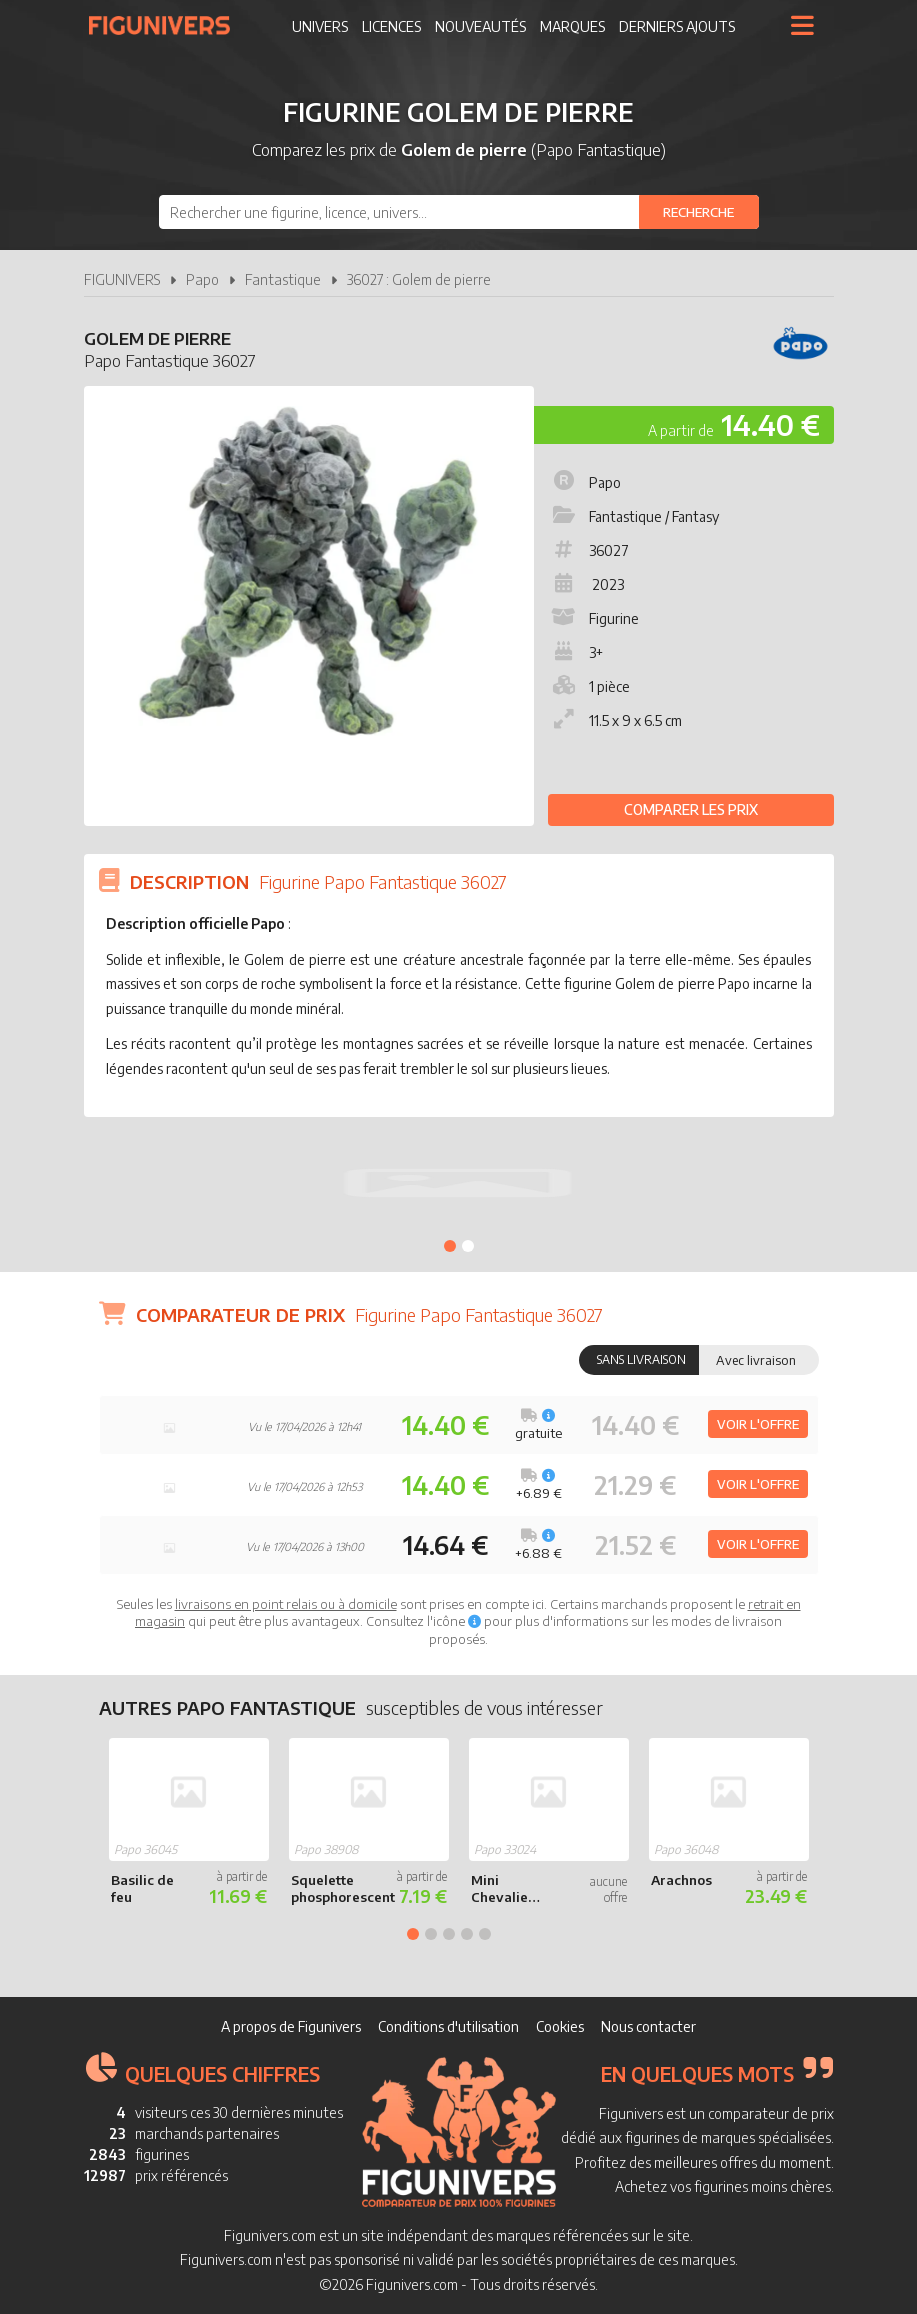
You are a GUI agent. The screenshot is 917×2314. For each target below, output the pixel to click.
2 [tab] (468, 1246)
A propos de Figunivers (291, 2026)
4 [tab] (467, 1934)
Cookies (560, 2026)
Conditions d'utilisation (448, 2026)
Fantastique (283, 279)
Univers (320, 26)
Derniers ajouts (677, 26)
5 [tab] (485, 1934)
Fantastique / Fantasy (634, 516)
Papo (202, 279)
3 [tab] (449, 1934)
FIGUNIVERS (122, 279)
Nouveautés (480, 26)
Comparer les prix (691, 809)
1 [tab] (450, 1246)
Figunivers (167, 25)
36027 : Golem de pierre (419, 279)
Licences (391, 26)
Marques (572, 26)
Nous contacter (648, 2026)
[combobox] (459, 212)
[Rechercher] (699, 212)
